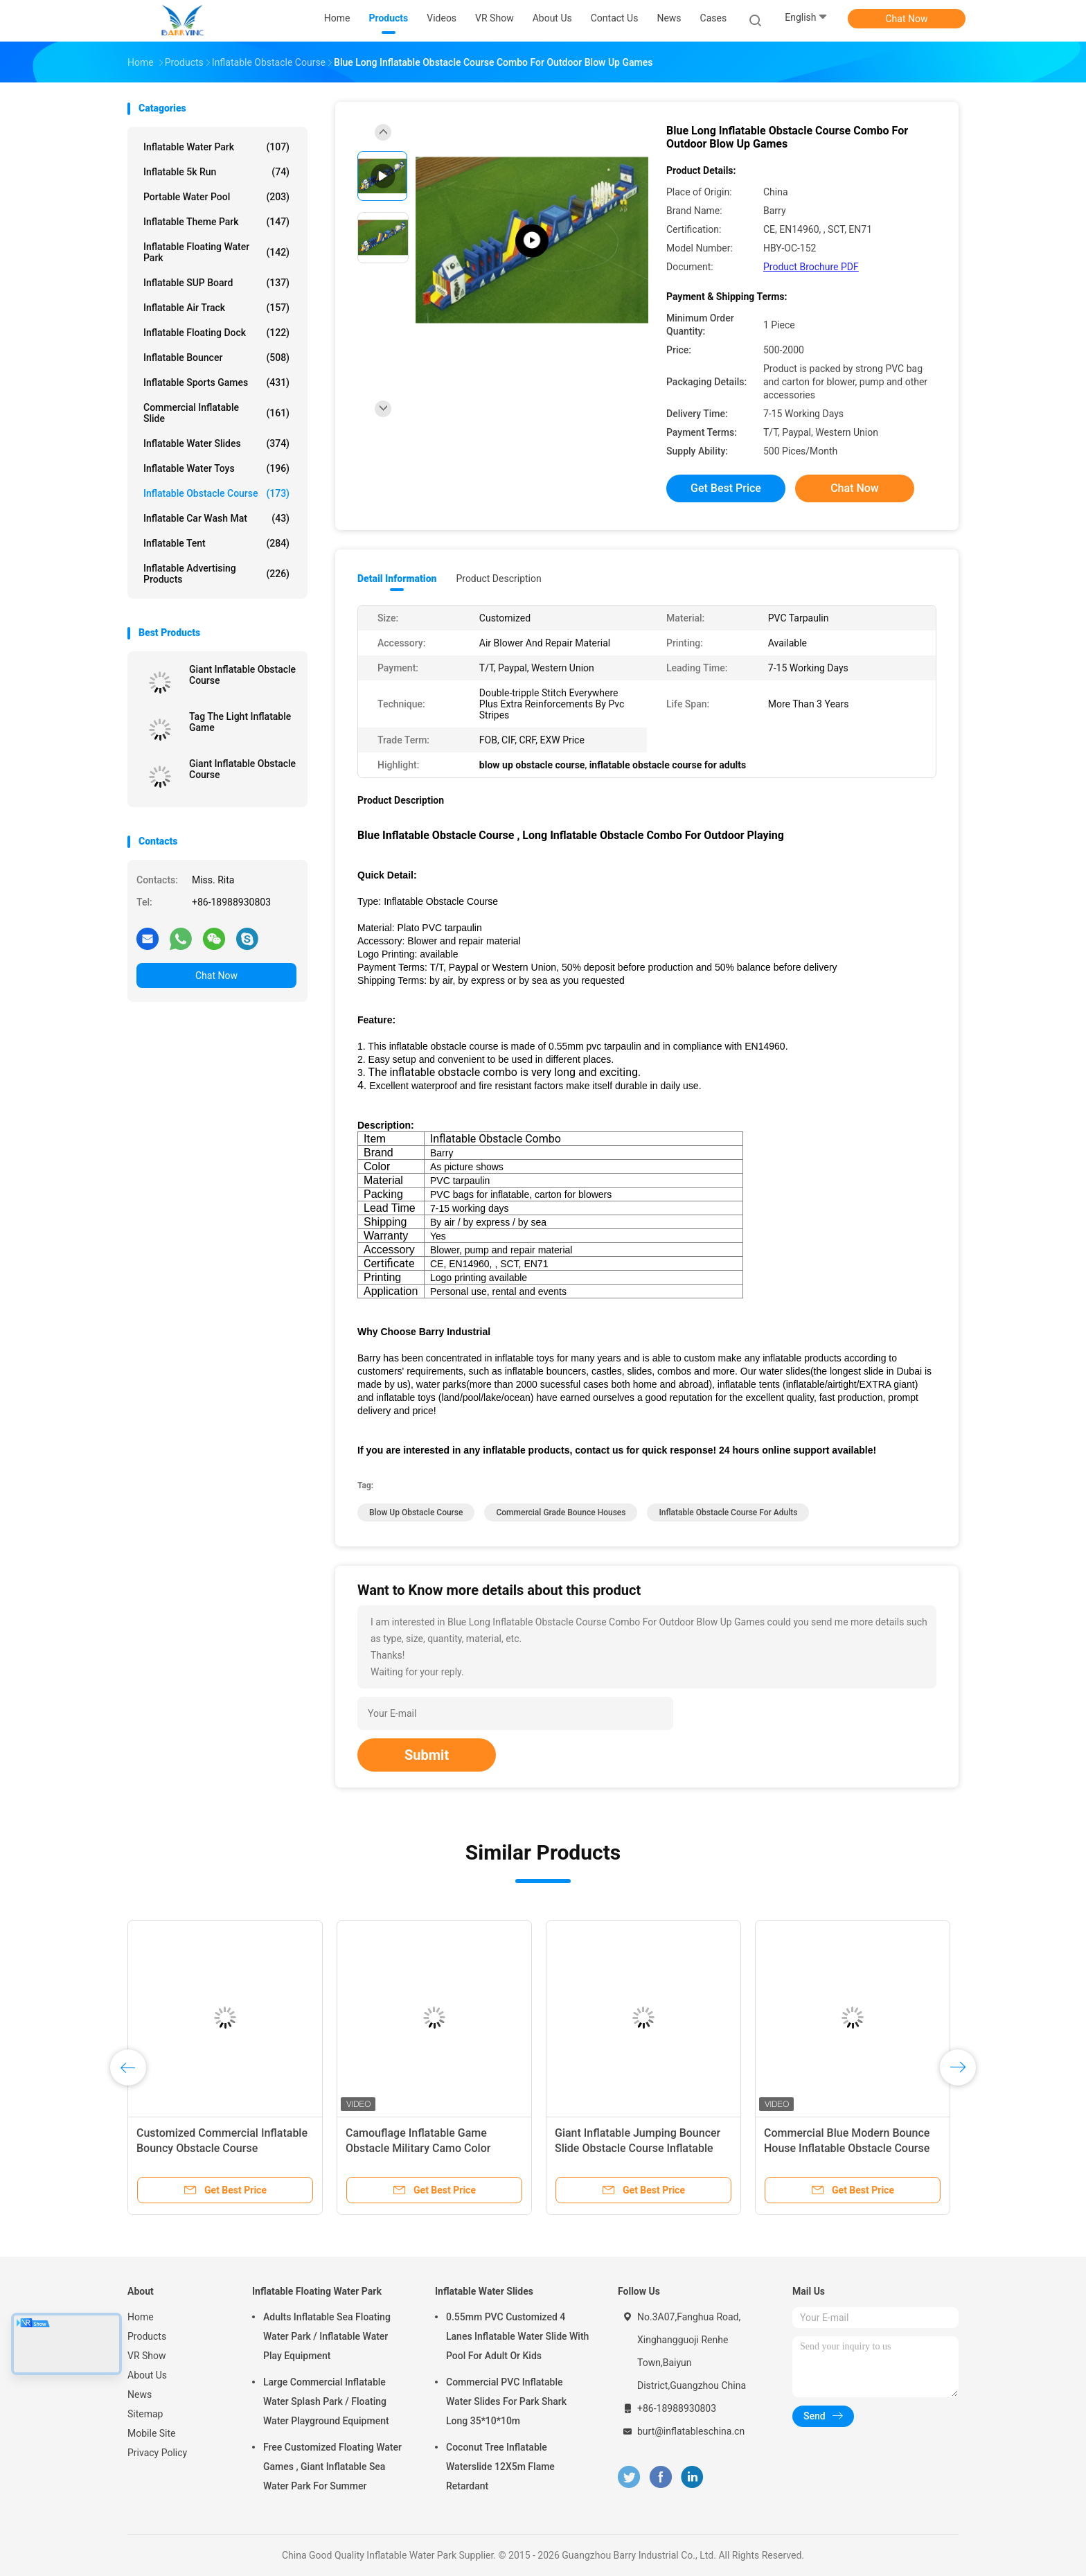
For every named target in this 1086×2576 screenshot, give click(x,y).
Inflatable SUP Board (216, 283)
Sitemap (145, 2413)
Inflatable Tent (216, 543)
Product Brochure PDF (811, 266)
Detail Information (396, 578)
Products (146, 2336)
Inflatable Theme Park (216, 222)
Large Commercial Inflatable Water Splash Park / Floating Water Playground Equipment (326, 2401)
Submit (426, 1755)
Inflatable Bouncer (216, 357)
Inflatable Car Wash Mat (216, 518)
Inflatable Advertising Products (216, 574)
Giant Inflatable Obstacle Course (242, 675)
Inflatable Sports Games (216, 382)
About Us (147, 2375)
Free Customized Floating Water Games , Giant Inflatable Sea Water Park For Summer (332, 2466)
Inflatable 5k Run (216, 172)
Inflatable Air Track (216, 308)
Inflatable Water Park (216, 147)
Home (140, 2316)
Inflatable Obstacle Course (216, 493)
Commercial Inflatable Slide (216, 413)
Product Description (498, 578)
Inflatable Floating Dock (216, 332)
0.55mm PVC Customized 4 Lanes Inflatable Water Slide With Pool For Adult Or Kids (517, 2336)
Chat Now (907, 18)
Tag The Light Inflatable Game (240, 722)
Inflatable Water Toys (216, 468)
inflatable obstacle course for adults (728, 1512)
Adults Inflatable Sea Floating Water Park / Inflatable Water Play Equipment (327, 2336)
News (139, 2394)
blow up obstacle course (416, 1512)
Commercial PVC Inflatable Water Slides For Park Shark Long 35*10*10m (506, 2401)
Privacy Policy (157, 2452)
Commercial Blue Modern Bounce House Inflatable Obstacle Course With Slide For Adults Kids (846, 2148)
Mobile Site (151, 2433)
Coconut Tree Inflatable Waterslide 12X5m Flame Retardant (500, 2466)
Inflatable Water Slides (216, 443)
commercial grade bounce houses (560, 1512)
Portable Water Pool (216, 197)
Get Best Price (726, 488)
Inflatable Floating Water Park (216, 252)
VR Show (146, 2355)
